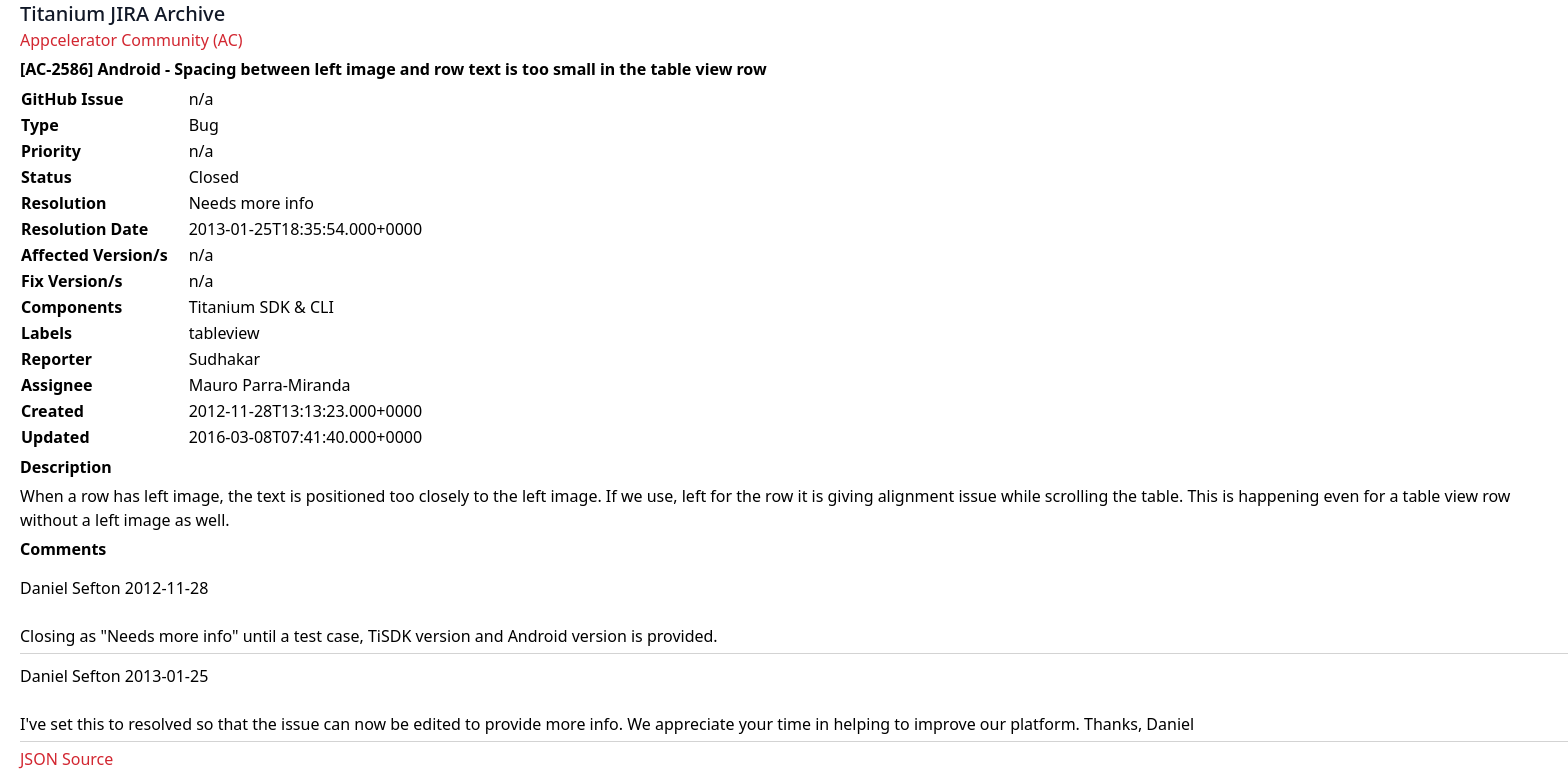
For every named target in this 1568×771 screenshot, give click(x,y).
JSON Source (66, 759)
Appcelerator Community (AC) (131, 40)
